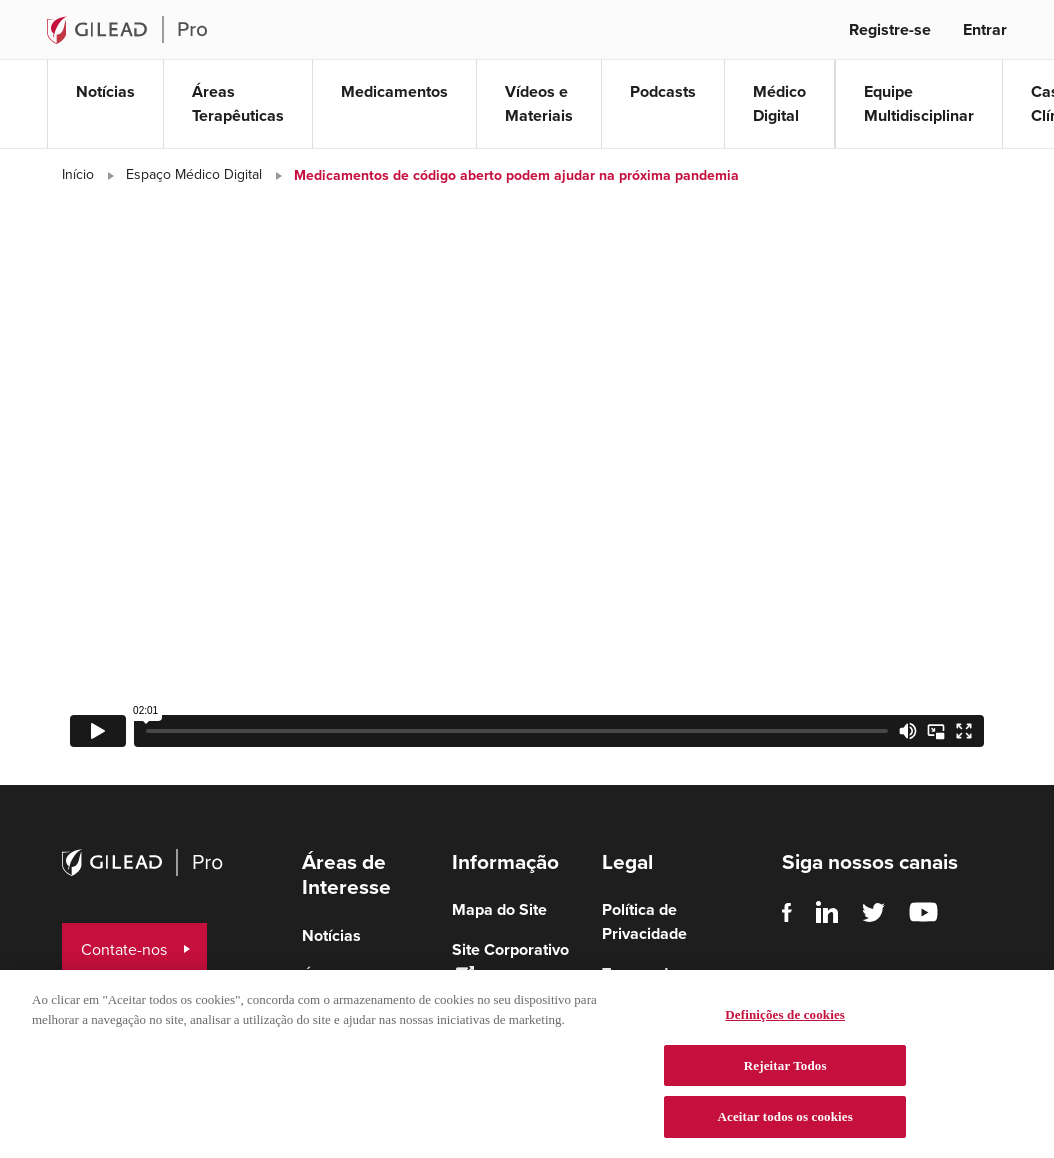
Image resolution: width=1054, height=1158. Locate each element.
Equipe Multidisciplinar (919, 103)
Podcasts (663, 91)
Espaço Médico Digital (194, 174)
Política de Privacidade (644, 921)
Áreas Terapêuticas (238, 103)
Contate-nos (124, 949)
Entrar (985, 29)
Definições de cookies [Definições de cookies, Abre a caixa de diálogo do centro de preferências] (785, 1019)
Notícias (105, 91)
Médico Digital (779, 103)
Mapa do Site (499, 909)
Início (78, 174)
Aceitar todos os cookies (785, 1121)
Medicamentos (394, 91)
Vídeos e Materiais (539, 103)
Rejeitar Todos (785, 1069)
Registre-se (890, 29)
